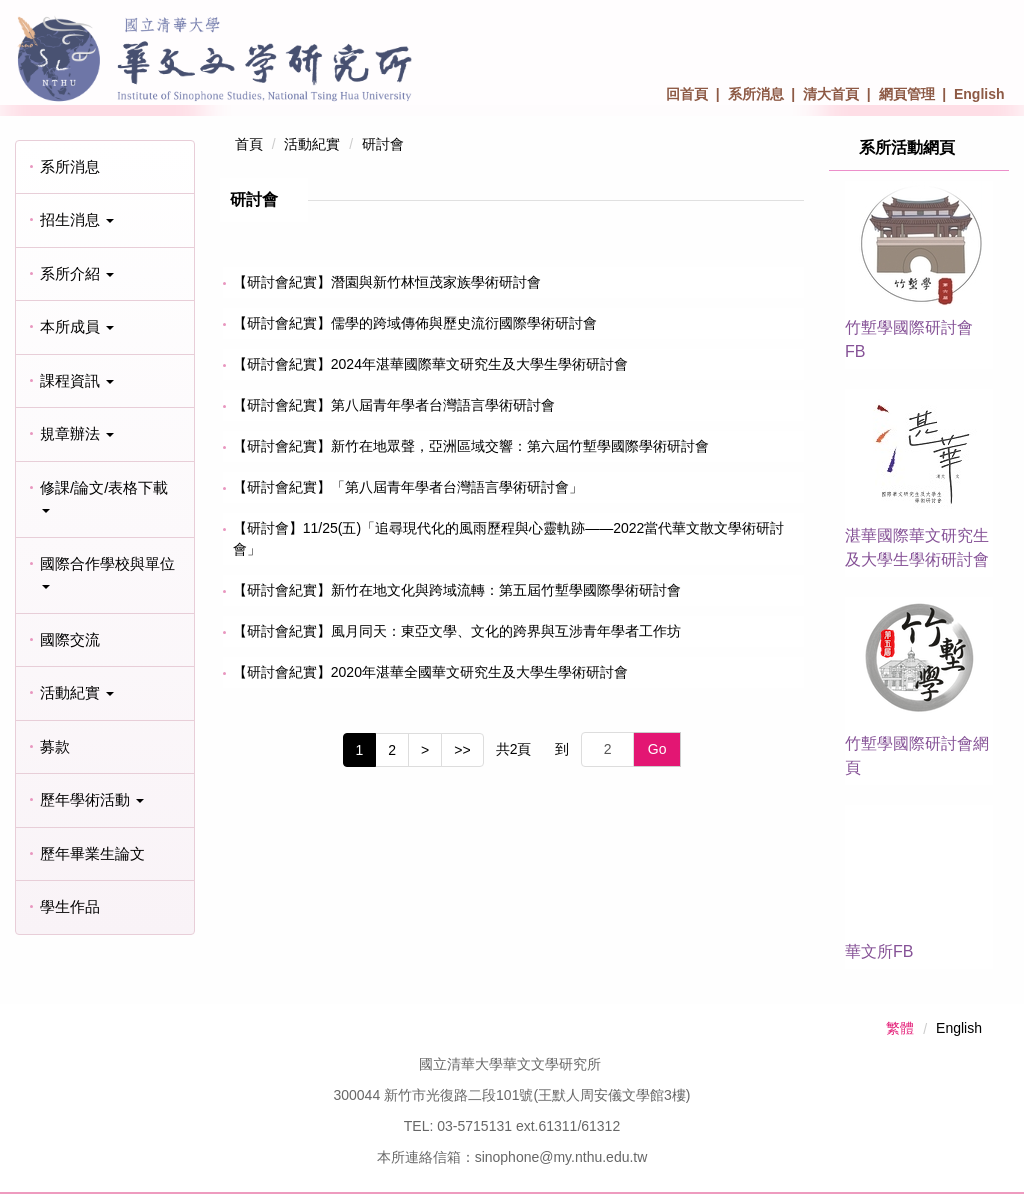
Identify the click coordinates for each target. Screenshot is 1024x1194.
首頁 (249, 144)
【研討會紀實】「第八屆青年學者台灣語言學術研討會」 (408, 487)
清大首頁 (831, 94)
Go (657, 749)
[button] (105, 220)
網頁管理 (907, 94)
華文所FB (879, 951)
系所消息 (756, 94)
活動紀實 (312, 144)
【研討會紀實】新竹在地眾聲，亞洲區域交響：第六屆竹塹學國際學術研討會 (471, 446)
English (979, 94)
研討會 (383, 144)
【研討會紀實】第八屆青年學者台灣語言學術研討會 (394, 405)
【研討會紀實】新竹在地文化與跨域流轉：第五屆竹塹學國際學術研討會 (457, 590)
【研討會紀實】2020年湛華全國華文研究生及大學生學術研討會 (430, 672)
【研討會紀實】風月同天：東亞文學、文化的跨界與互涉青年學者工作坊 (457, 631)
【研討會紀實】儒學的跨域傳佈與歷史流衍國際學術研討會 (415, 323)
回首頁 (687, 94)
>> (462, 750)
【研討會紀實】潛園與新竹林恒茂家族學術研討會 (387, 282)
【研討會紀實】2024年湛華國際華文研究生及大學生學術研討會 (430, 364)
